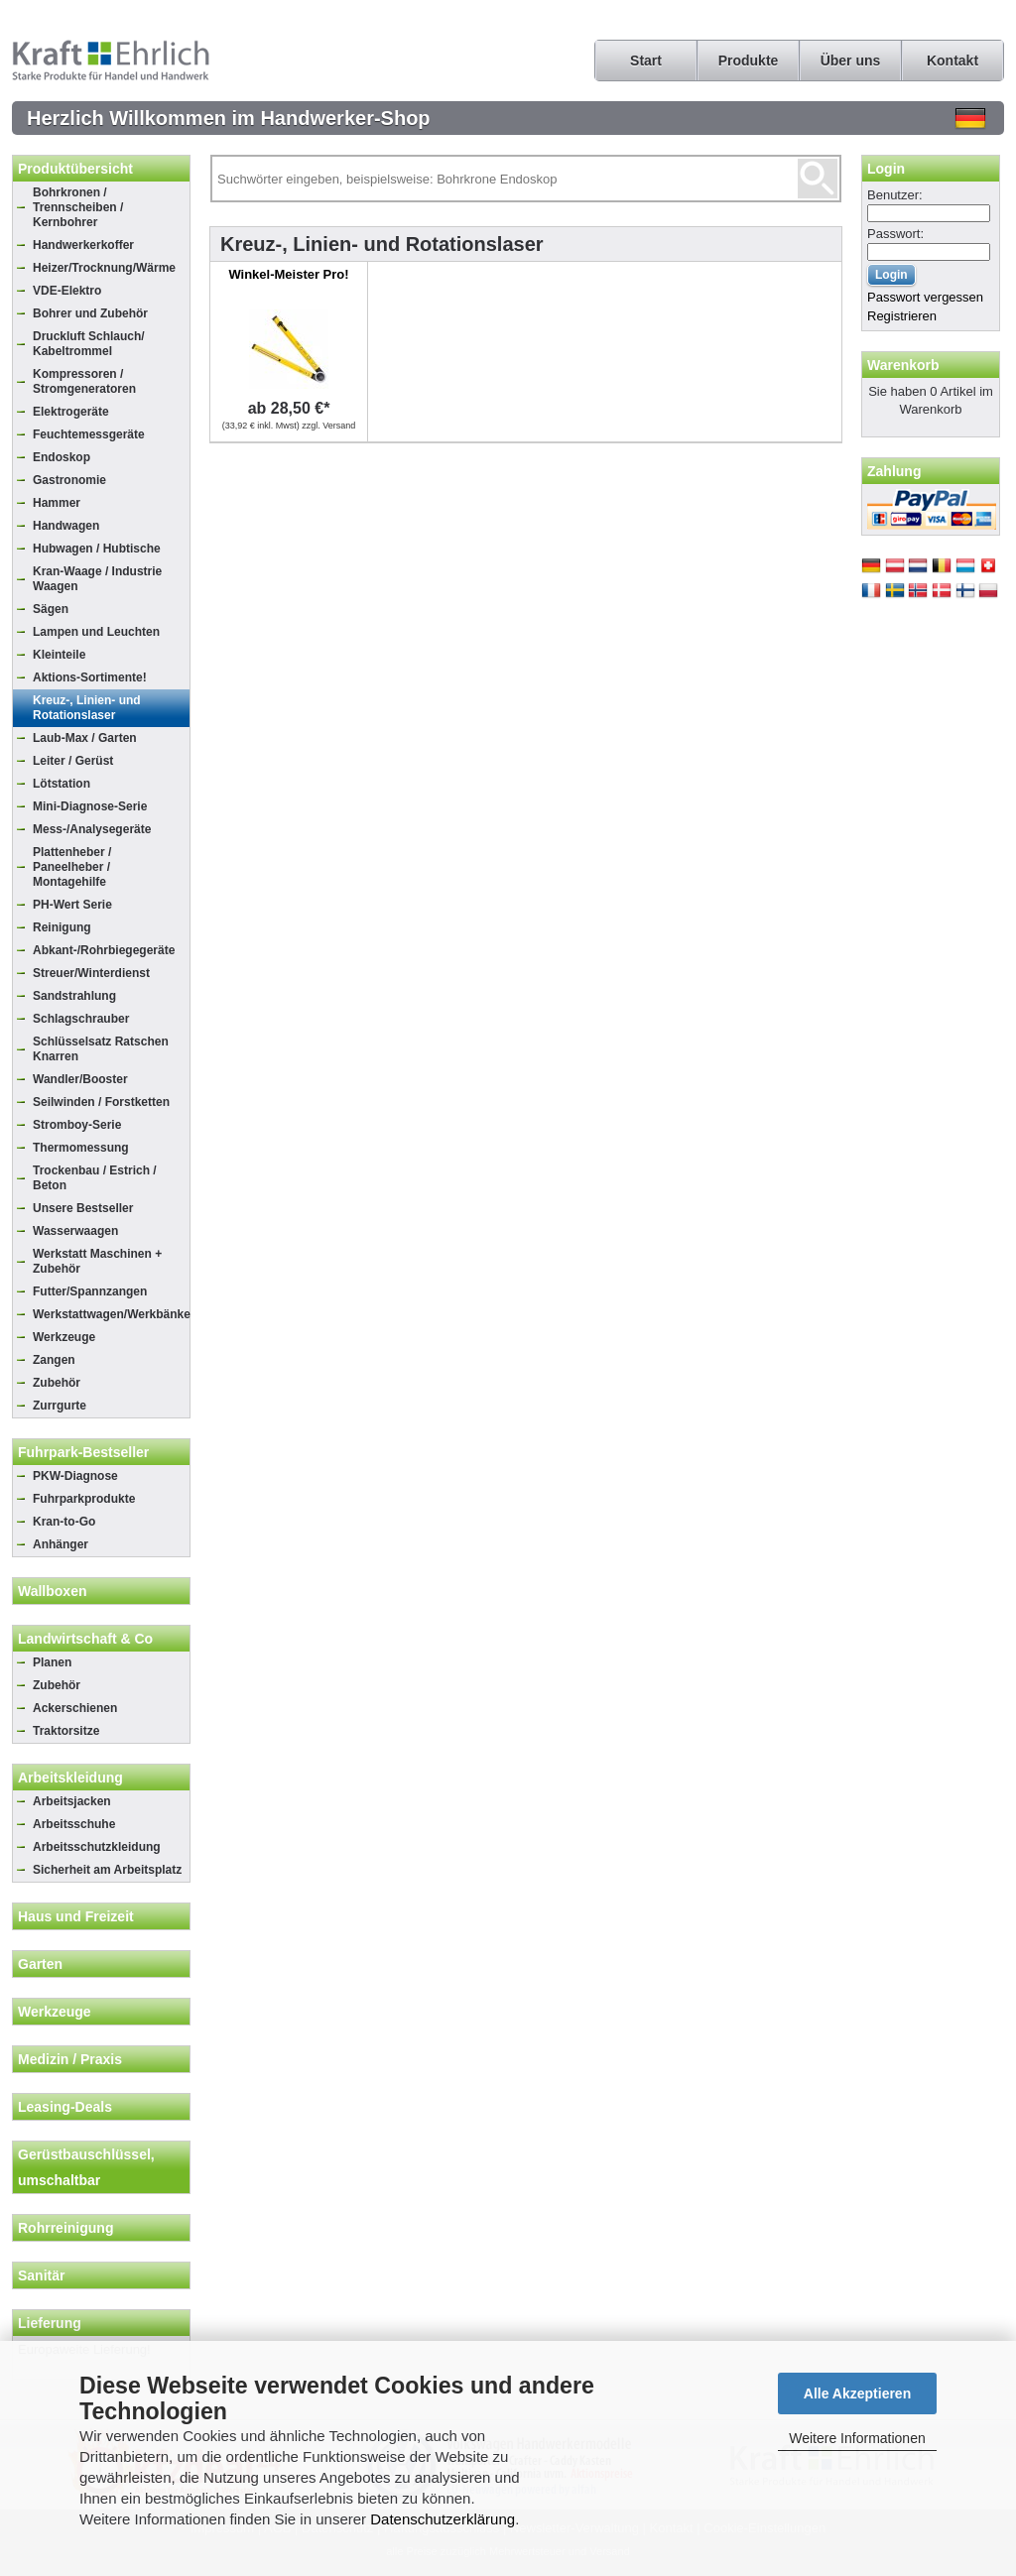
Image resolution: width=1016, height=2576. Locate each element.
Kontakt (952, 60)
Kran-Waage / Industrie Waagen (97, 578)
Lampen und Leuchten (96, 632)
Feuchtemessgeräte (89, 434)
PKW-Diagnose (75, 1476)
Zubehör (56, 1383)
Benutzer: (895, 194)
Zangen (54, 1360)
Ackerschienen (75, 1708)
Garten (40, 1964)
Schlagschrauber (81, 1019)
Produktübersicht (75, 169)
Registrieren (902, 315)
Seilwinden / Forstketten (101, 1102)
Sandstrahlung (74, 996)
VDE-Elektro (67, 291)
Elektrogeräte (71, 412)
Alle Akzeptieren (857, 2393)
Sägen (50, 609)
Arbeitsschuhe (74, 1824)
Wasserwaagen (75, 1231)
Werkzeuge (64, 1337)
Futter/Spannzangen (90, 1291)
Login (886, 169)
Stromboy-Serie (77, 1125)
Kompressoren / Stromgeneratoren (84, 381)
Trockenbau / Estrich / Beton (95, 1178)
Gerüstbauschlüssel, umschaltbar (86, 2167)
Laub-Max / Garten (85, 738)
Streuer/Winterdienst (91, 973)
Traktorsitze (66, 1731)
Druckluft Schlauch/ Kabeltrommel (89, 343)
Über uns (851, 60)
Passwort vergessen (925, 297)
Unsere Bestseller (83, 1208)
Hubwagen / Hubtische (97, 548)
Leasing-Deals (65, 2107)
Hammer (56, 503)
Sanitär (41, 2275)
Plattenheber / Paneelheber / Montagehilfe (72, 867)
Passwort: (895, 233)
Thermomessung (81, 1148)
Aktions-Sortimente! (90, 677)
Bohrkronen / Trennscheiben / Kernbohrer (78, 207)
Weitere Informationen (857, 2438)
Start (646, 60)
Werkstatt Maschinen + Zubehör (97, 1261)
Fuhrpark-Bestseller (83, 1452)
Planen (52, 1662)
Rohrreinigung (65, 2228)
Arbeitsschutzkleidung (97, 1847)
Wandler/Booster (80, 1079)
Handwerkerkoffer (83, 245)
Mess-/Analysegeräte (92, 829)
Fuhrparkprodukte (84, 1499)
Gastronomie (69, 480)
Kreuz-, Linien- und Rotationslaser (87, 707)
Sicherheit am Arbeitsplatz (107, 1870)
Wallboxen (52, 1591)
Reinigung (62, 927)
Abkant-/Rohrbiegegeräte (104, 950)
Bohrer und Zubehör (90, 313)
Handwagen (66, 526)
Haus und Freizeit (76, 1916)
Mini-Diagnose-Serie (90, 806)
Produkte (748, 60)
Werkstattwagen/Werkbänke (111, 1314)
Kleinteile (59, 655)
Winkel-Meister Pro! (288, 274)
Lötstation (61, 784)
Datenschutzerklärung (442, 2519)
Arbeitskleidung (70, 1777)
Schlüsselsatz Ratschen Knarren (101, 1049)
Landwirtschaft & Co (85, 1639)
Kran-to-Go (64, 1522)
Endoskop (61, 457)
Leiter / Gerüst (73, 761)
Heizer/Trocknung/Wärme (104, 268)
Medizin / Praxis (70, 2059)
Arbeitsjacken (72, 1801)
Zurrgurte (59, 1405)
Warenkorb (903, 365)
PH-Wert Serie (72, 905)
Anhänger (60, 1544)
